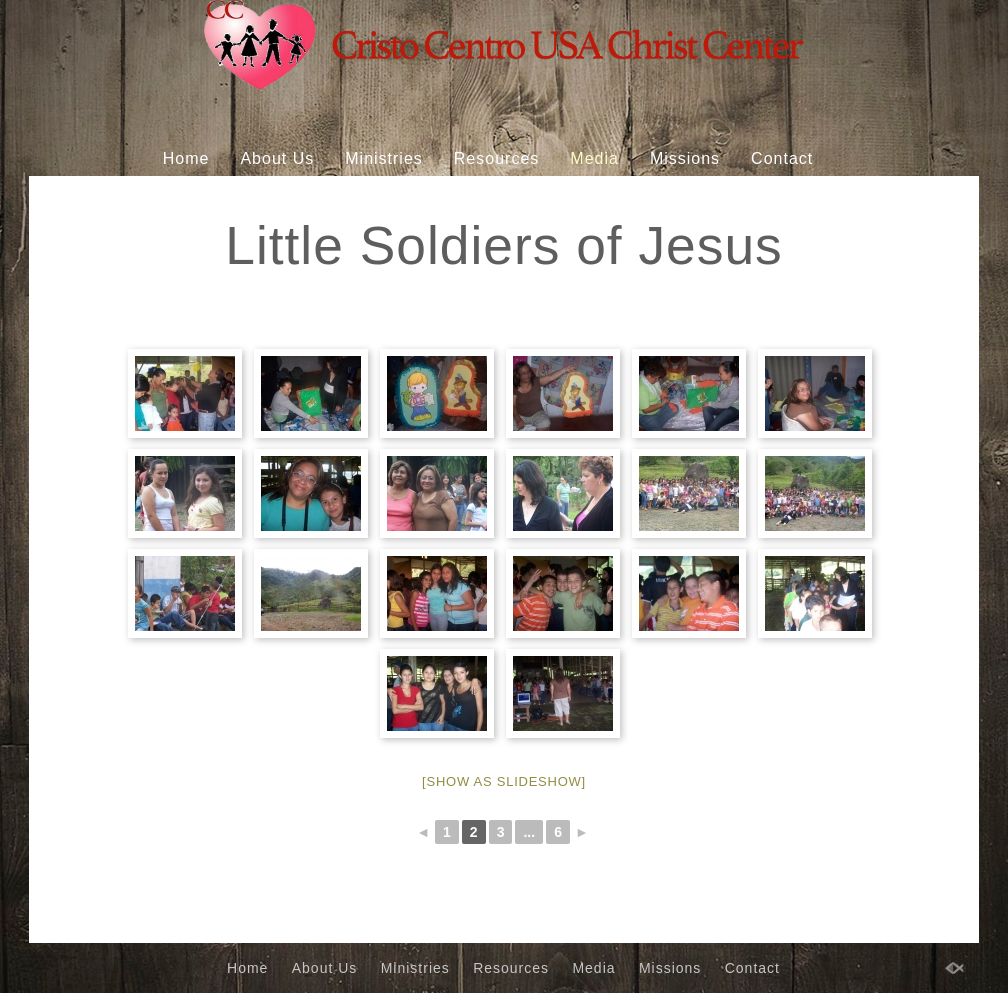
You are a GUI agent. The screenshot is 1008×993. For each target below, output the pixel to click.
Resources (496, 158)
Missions (685, 158)
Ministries (384, 158)
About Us (277, 158)
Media (594, 158)
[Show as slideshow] (504, 781)
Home (186, 158)
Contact (782, 158)
